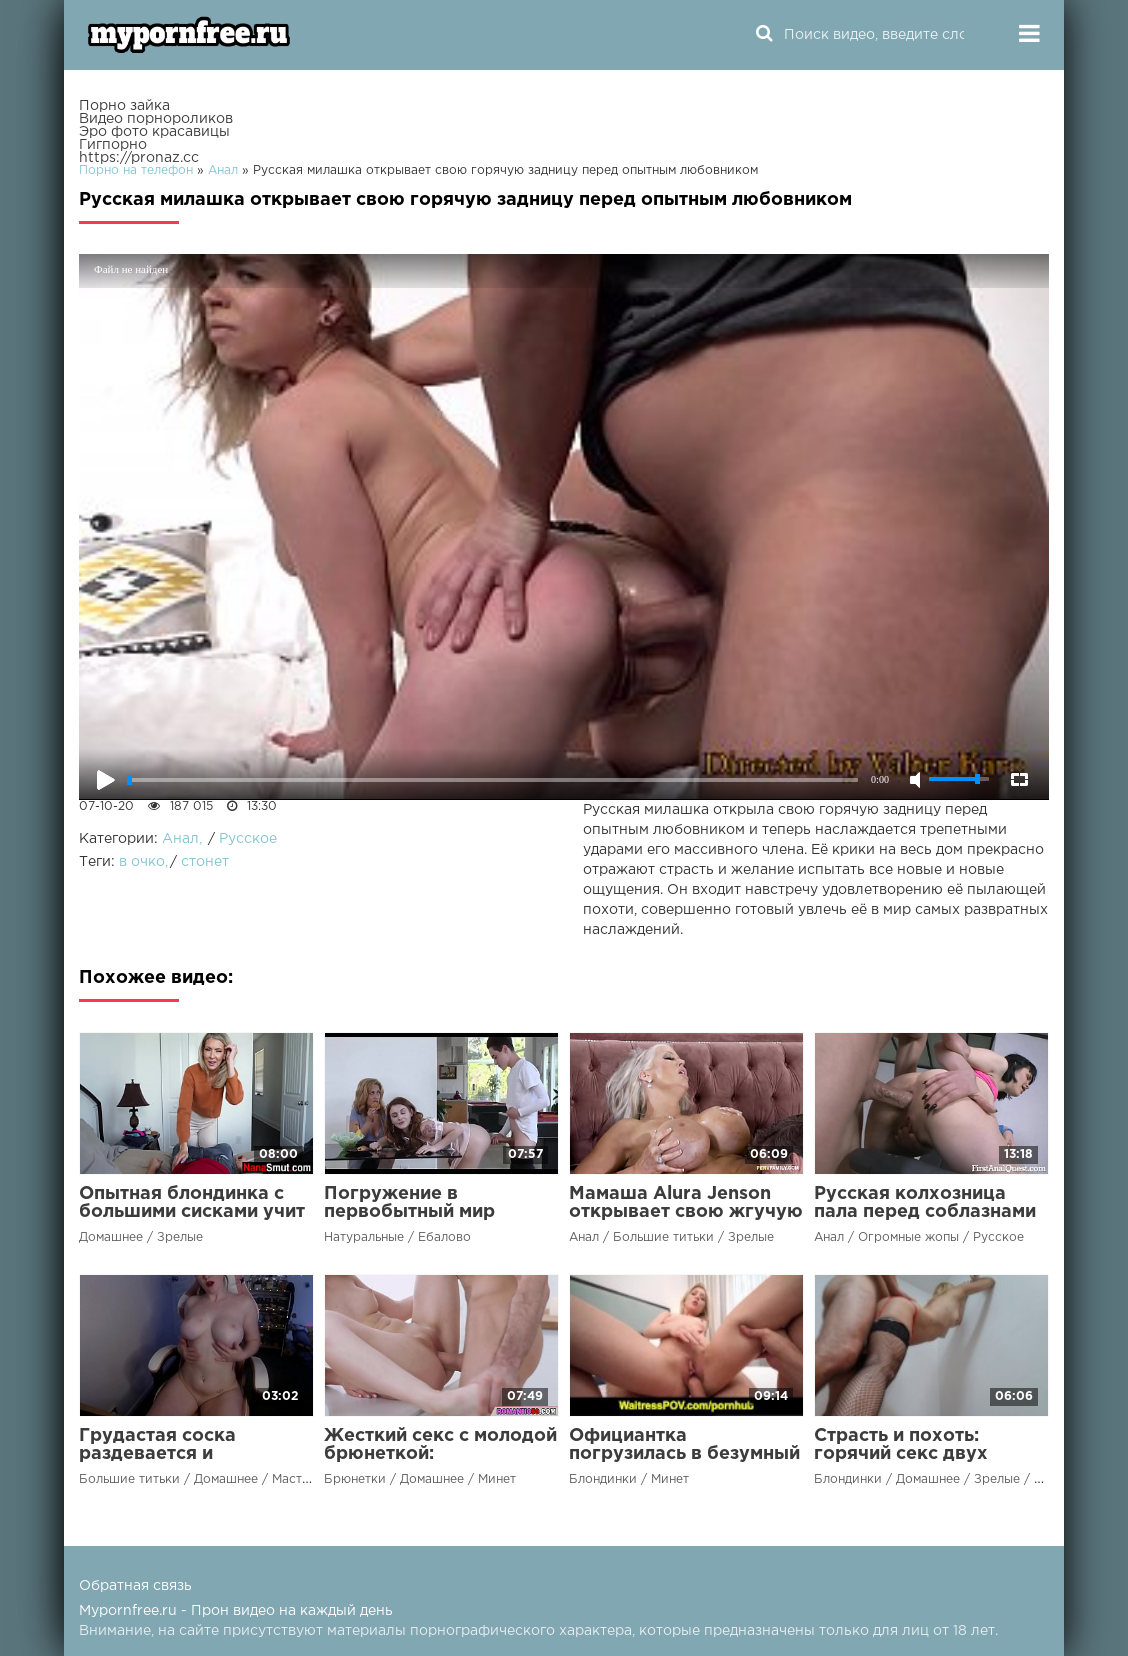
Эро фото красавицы (154, 132)
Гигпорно (113, 145)
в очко (142, 862)
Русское (248, 839)
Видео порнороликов (156, 119)
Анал (180, 839)
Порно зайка (124, 106)
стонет (205, 862)
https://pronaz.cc (139, 158)
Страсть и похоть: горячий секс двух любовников (901, 1454)
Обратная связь (135, 1586)
